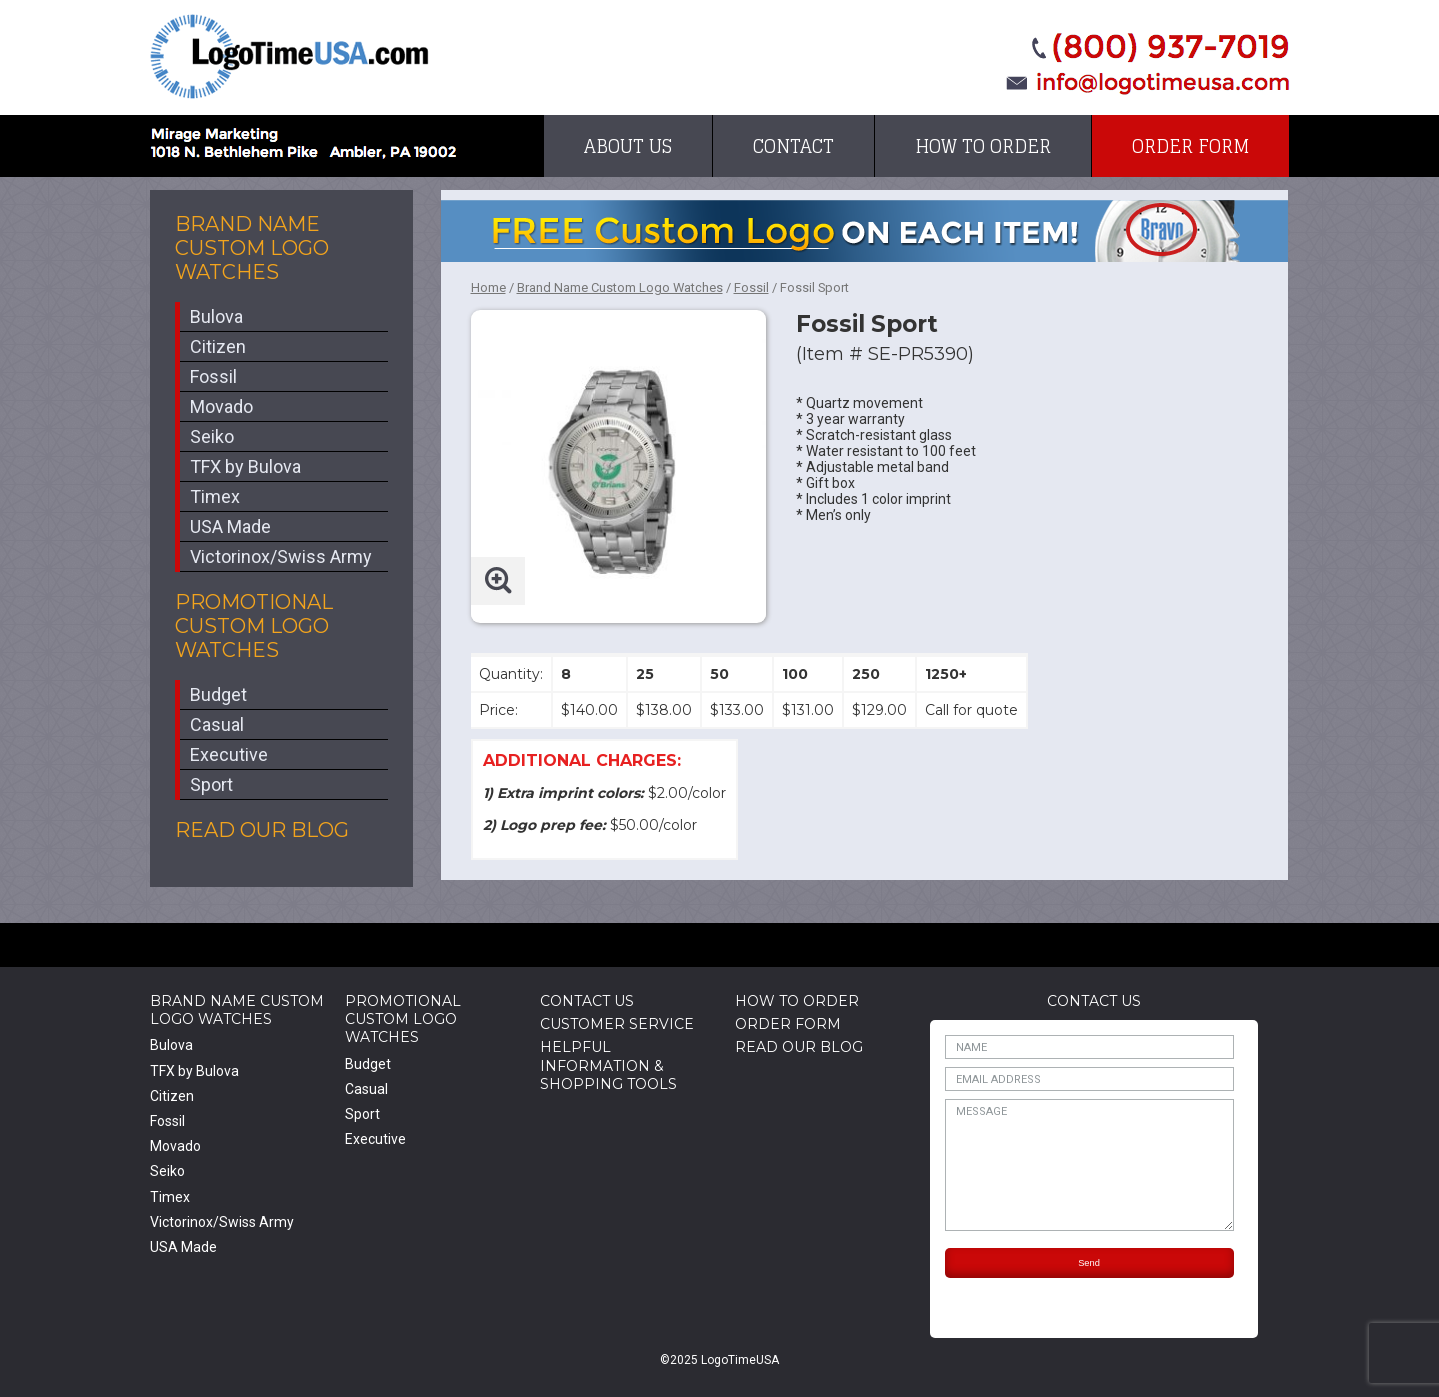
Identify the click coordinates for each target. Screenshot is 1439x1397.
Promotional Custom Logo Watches (254, 626)
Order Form (1190, 146)
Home (488, 287)
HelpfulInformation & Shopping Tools (608, 1065)
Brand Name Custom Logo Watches (252, 248)
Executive (229, 754)
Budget (218, 694)
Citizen (218, 346)
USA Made (230, 526)
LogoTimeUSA (289, 56)
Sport (211, 784)
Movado (221, 406)
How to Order (983, 146)
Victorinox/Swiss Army (281, 556)
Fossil (213, 376)
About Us (628, 146)
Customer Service (617, 1024)
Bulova (216, 316)
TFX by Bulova (245, 466)
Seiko (212, 436)
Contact (793, 146)
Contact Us (587, 1001)
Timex (215, 496)
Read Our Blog (262, 830)
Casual (217, 724)
